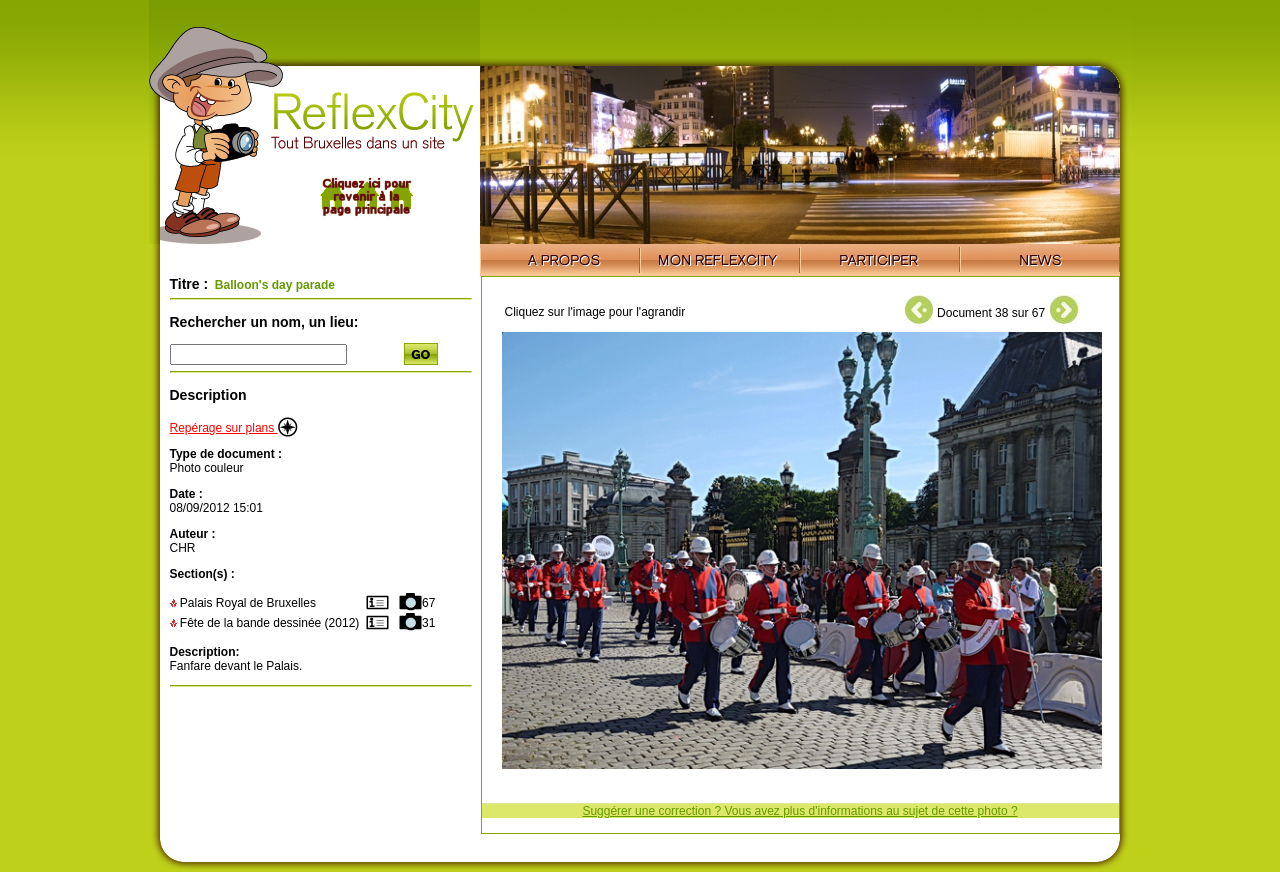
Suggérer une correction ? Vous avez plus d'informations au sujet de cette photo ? (799, 811)
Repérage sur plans (234, 428)
